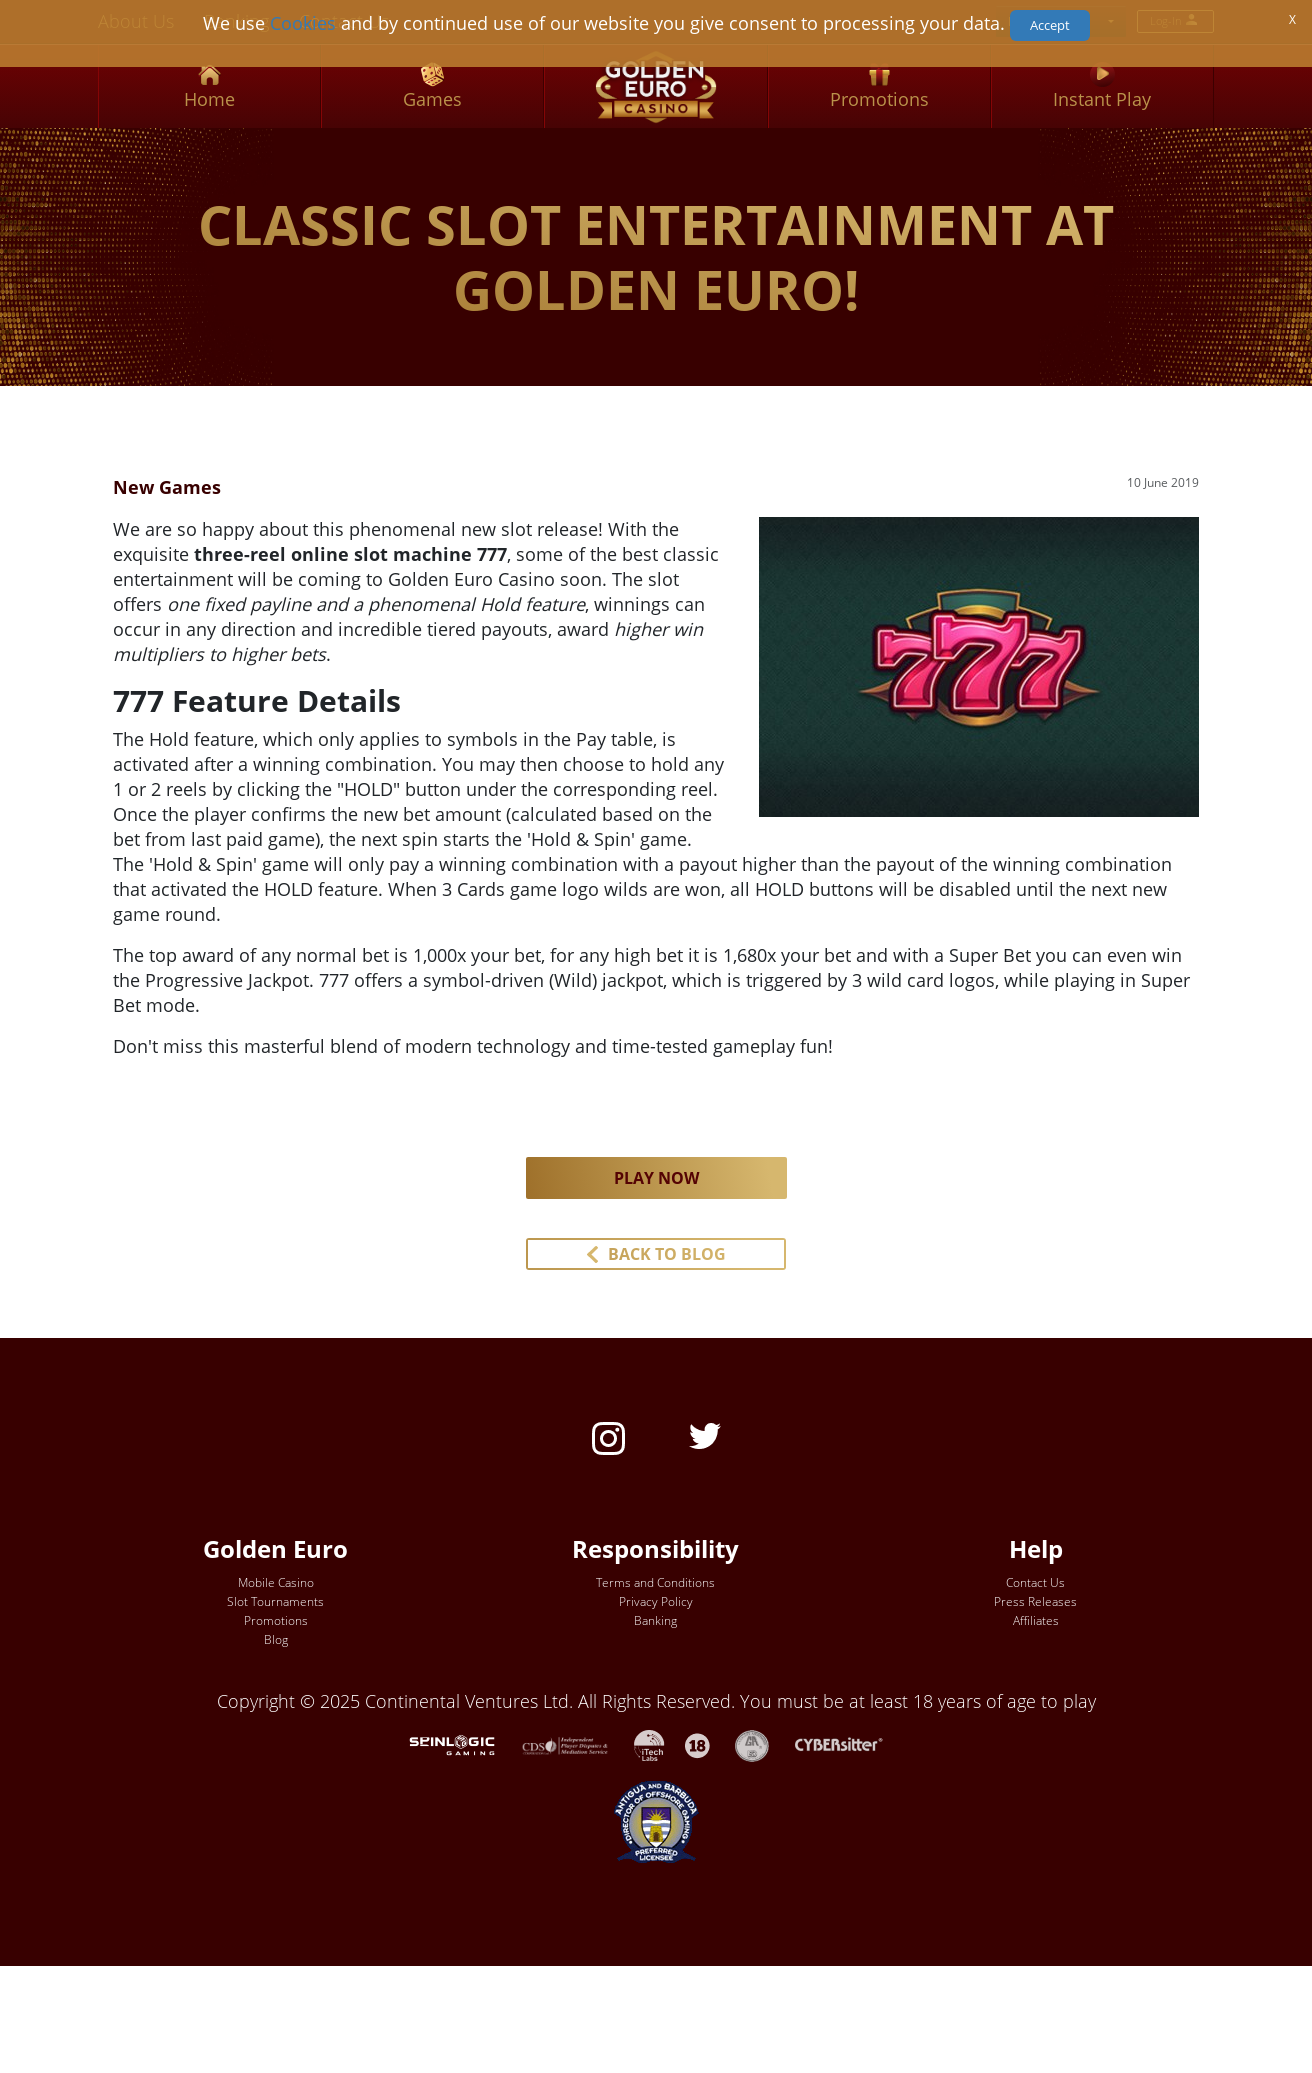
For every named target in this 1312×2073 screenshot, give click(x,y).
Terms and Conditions (655, 1582)
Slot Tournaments (275, 1601)
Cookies (303, 23)
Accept (1050, 25)
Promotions (276, 1620)
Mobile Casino (276, 1582)
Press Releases (1035, 1601)
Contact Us (1035, 1582)
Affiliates (1036, 1620)
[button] (656, 1254)
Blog (276, 1639)
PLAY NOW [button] (656, 1178)
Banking (655, 1620)
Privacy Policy (656, 1601)
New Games (167, 487)
